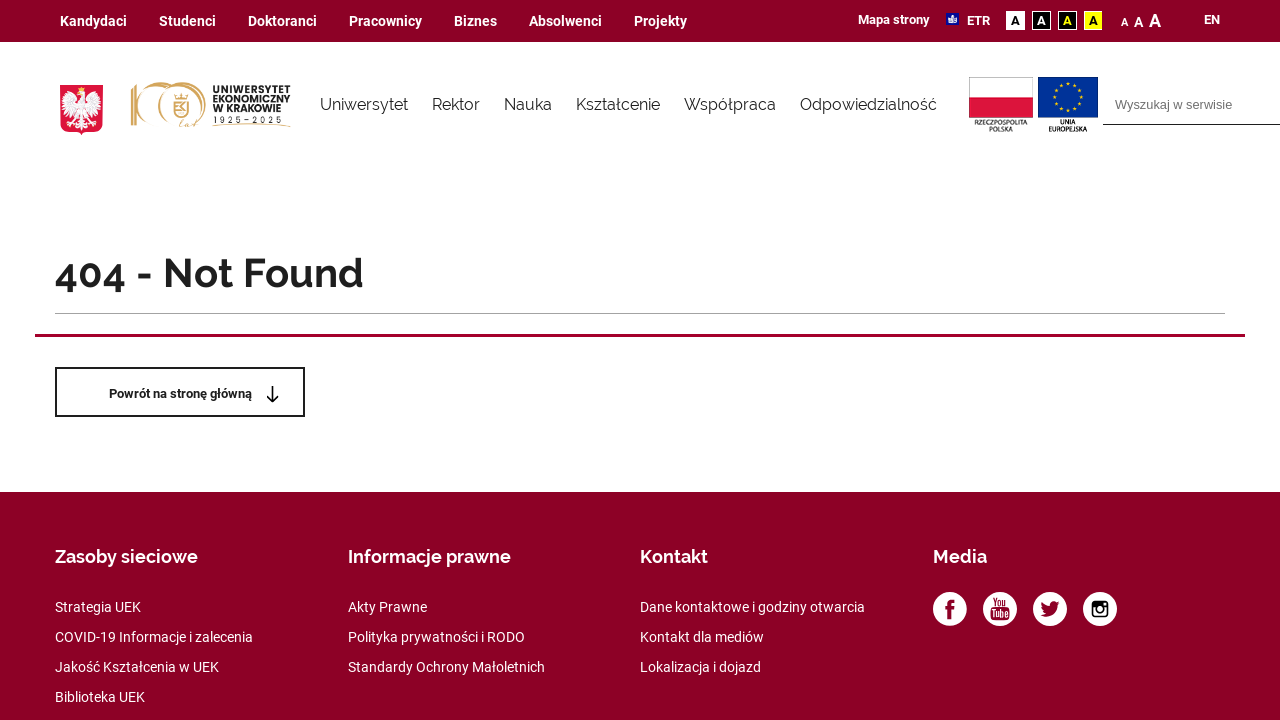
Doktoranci (282, 21)
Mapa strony (894, 19)
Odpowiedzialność (868, 104)
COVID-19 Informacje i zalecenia (154, 637)
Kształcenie (618, 104)
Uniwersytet (364, 104)
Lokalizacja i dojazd (700, 667)
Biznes (475, 21)
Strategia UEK (98, 607)
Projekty (660, 21)
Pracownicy (385, 21)
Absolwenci (565, 21)
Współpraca (730, 104)
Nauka (528, 104)
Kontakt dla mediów (702, 637)
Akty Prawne (387, 607)
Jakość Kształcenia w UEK (137, 667)
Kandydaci (93, 21)
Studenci (187, 21)
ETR (977, 20)
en (1212, 20)
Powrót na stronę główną (180, 393)
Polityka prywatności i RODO (436, 637)
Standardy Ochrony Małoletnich (446, 667)
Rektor (456, 104)
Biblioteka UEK (100, 697)
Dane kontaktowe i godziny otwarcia (752, 607)
